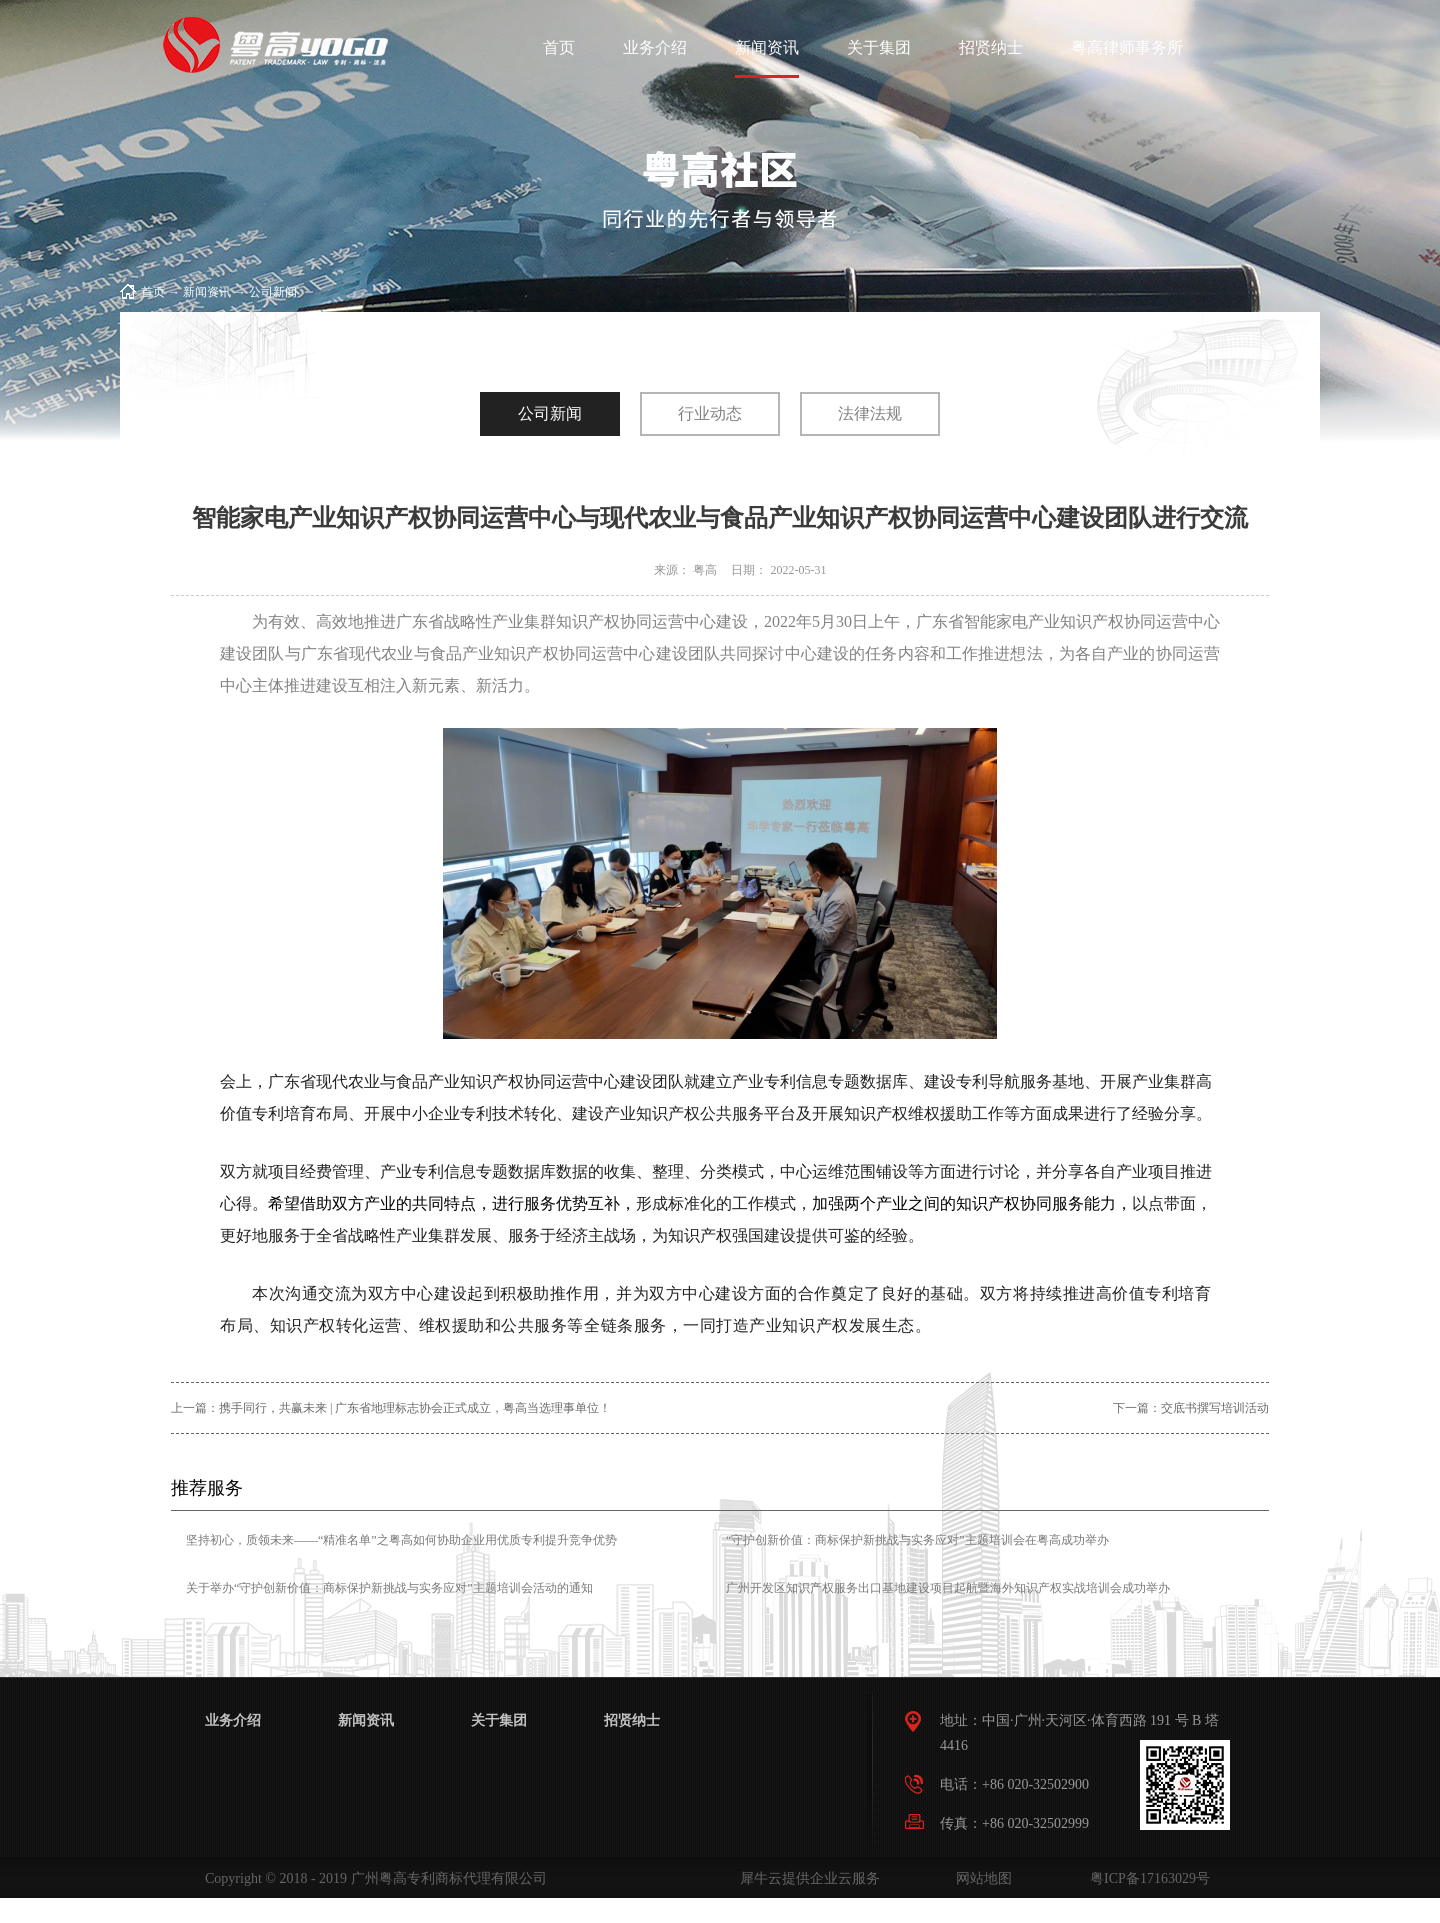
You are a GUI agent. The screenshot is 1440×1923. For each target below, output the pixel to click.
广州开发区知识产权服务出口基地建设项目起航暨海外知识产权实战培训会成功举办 (948, 1588)
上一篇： (391, 1408)
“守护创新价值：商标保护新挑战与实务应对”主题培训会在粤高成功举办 (917, 1540)
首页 (559, 47)
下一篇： (1191, 1408)
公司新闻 (273, 292)
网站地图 (980, 1878)
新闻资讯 (207, 292)
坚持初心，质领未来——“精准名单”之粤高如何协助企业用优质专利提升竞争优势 (401, 1540)
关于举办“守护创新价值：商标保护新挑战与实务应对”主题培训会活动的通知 (389, 1588)
